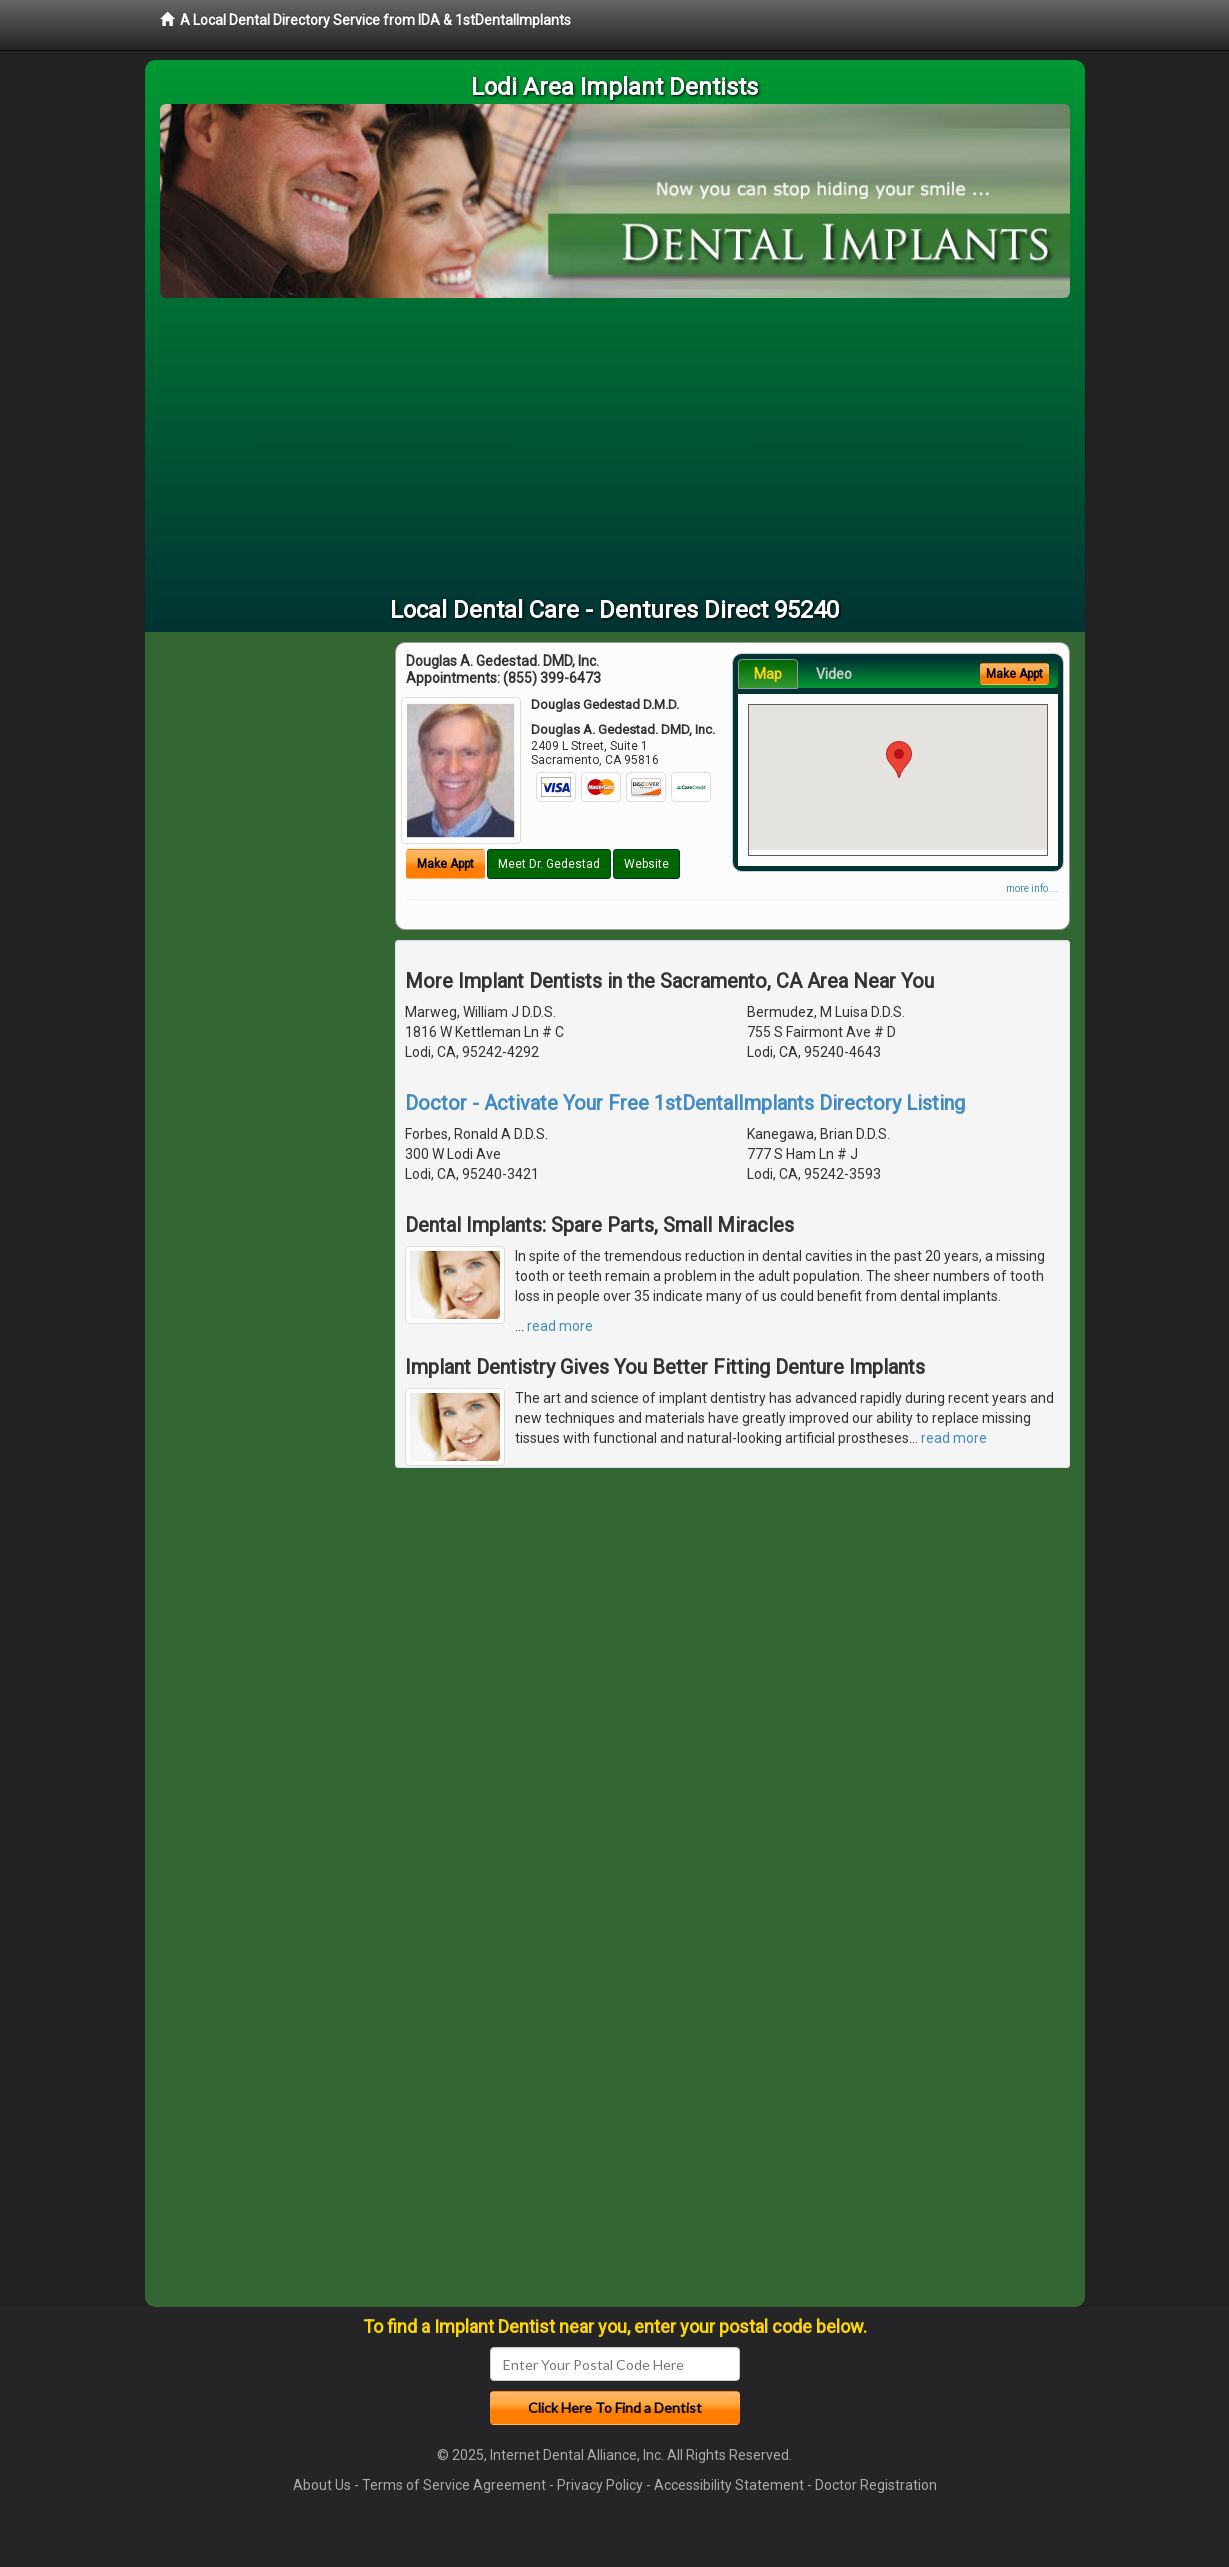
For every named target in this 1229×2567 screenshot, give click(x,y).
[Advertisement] (615, 448)
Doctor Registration (876, 2485)
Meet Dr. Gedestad (549, 864)
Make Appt (445, 864)
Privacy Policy (600, 2485)
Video (834, 674)
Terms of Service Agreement (454, 2485)
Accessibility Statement (729, 2485)
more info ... (1032, 888)
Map (768, 674)
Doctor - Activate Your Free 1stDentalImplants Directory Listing (685, 1103)
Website (646, 864)
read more (560, 1326)
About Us (322, 2485)
